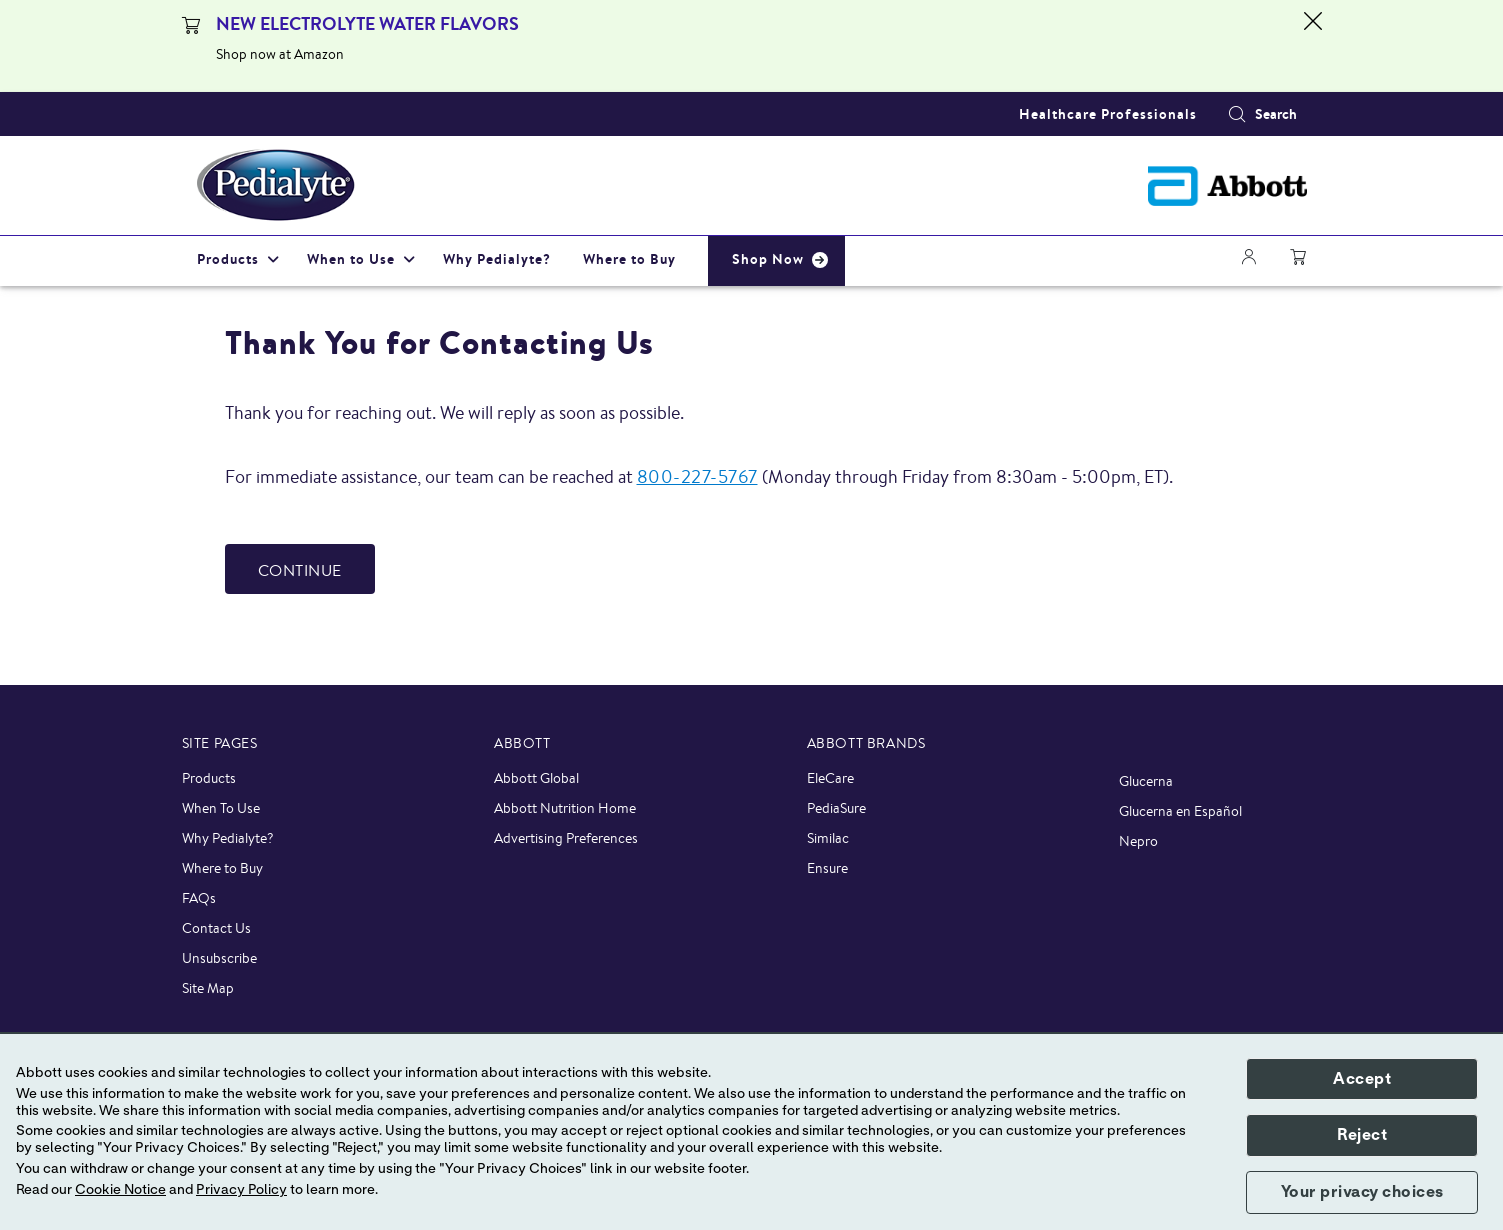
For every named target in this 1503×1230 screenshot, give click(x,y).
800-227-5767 (697, 476)
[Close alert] (1313, 46)
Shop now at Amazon (280, 54)
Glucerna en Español (1180, 811)
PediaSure (836, 808)
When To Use (221, 808)
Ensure (827, 868)
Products (209, 778)
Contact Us (216, 928)
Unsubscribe (219, 958)
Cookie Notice (120, 1190)
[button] (1237, 114)
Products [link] (228, 259)
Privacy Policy (241, 1190)
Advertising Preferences (566, 838)
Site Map (208, 988)
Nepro (1138, 841)
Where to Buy (222, 868)
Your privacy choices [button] (1362, 1192)
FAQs (199, 898)
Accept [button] (1362, 1079)
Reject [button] (1362, 1135)
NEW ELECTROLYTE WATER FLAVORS (367, 23)
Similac (828, 838)
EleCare (830, 778)
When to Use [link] (351, 259)
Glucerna (1146, 781)
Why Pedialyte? (228, 838)
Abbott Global (536, 778)
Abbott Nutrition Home (565, 808)
